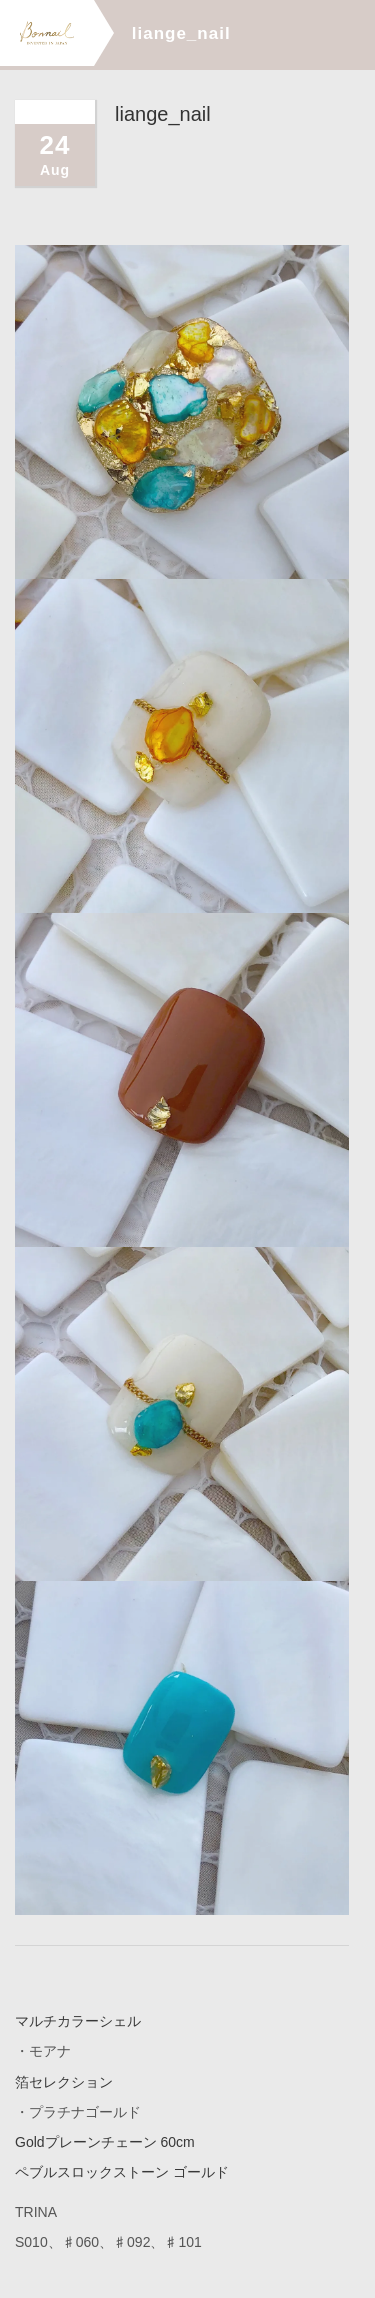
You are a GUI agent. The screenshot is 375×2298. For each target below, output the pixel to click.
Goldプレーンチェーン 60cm (105, 2141)
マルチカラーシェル (78, 2021)
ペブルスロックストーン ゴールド (122, 2171)
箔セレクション (64, 2081)
